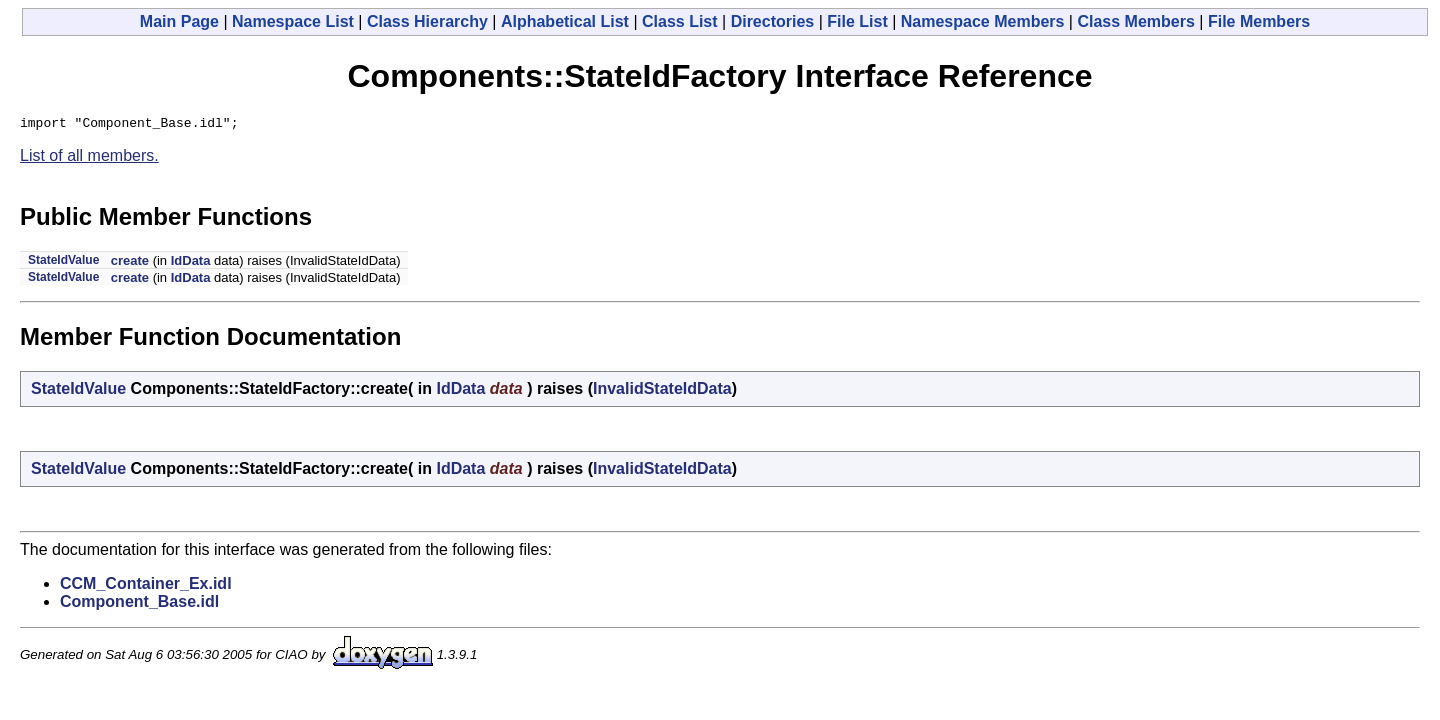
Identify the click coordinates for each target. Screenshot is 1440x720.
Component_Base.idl (139, 604)
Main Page (179, 21)
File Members (1259, 21)
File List (857, 21)
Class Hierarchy (427, 21)
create (130, 263)
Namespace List (293, 21)
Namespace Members (983, 21)
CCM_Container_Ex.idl (146, 586)
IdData (191, 263)
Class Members (1135, 21)
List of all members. (89, 158)
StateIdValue (63, 263)
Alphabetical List (565, 21)
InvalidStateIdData (662, 391)
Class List (680, 21)
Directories (773, 21)
